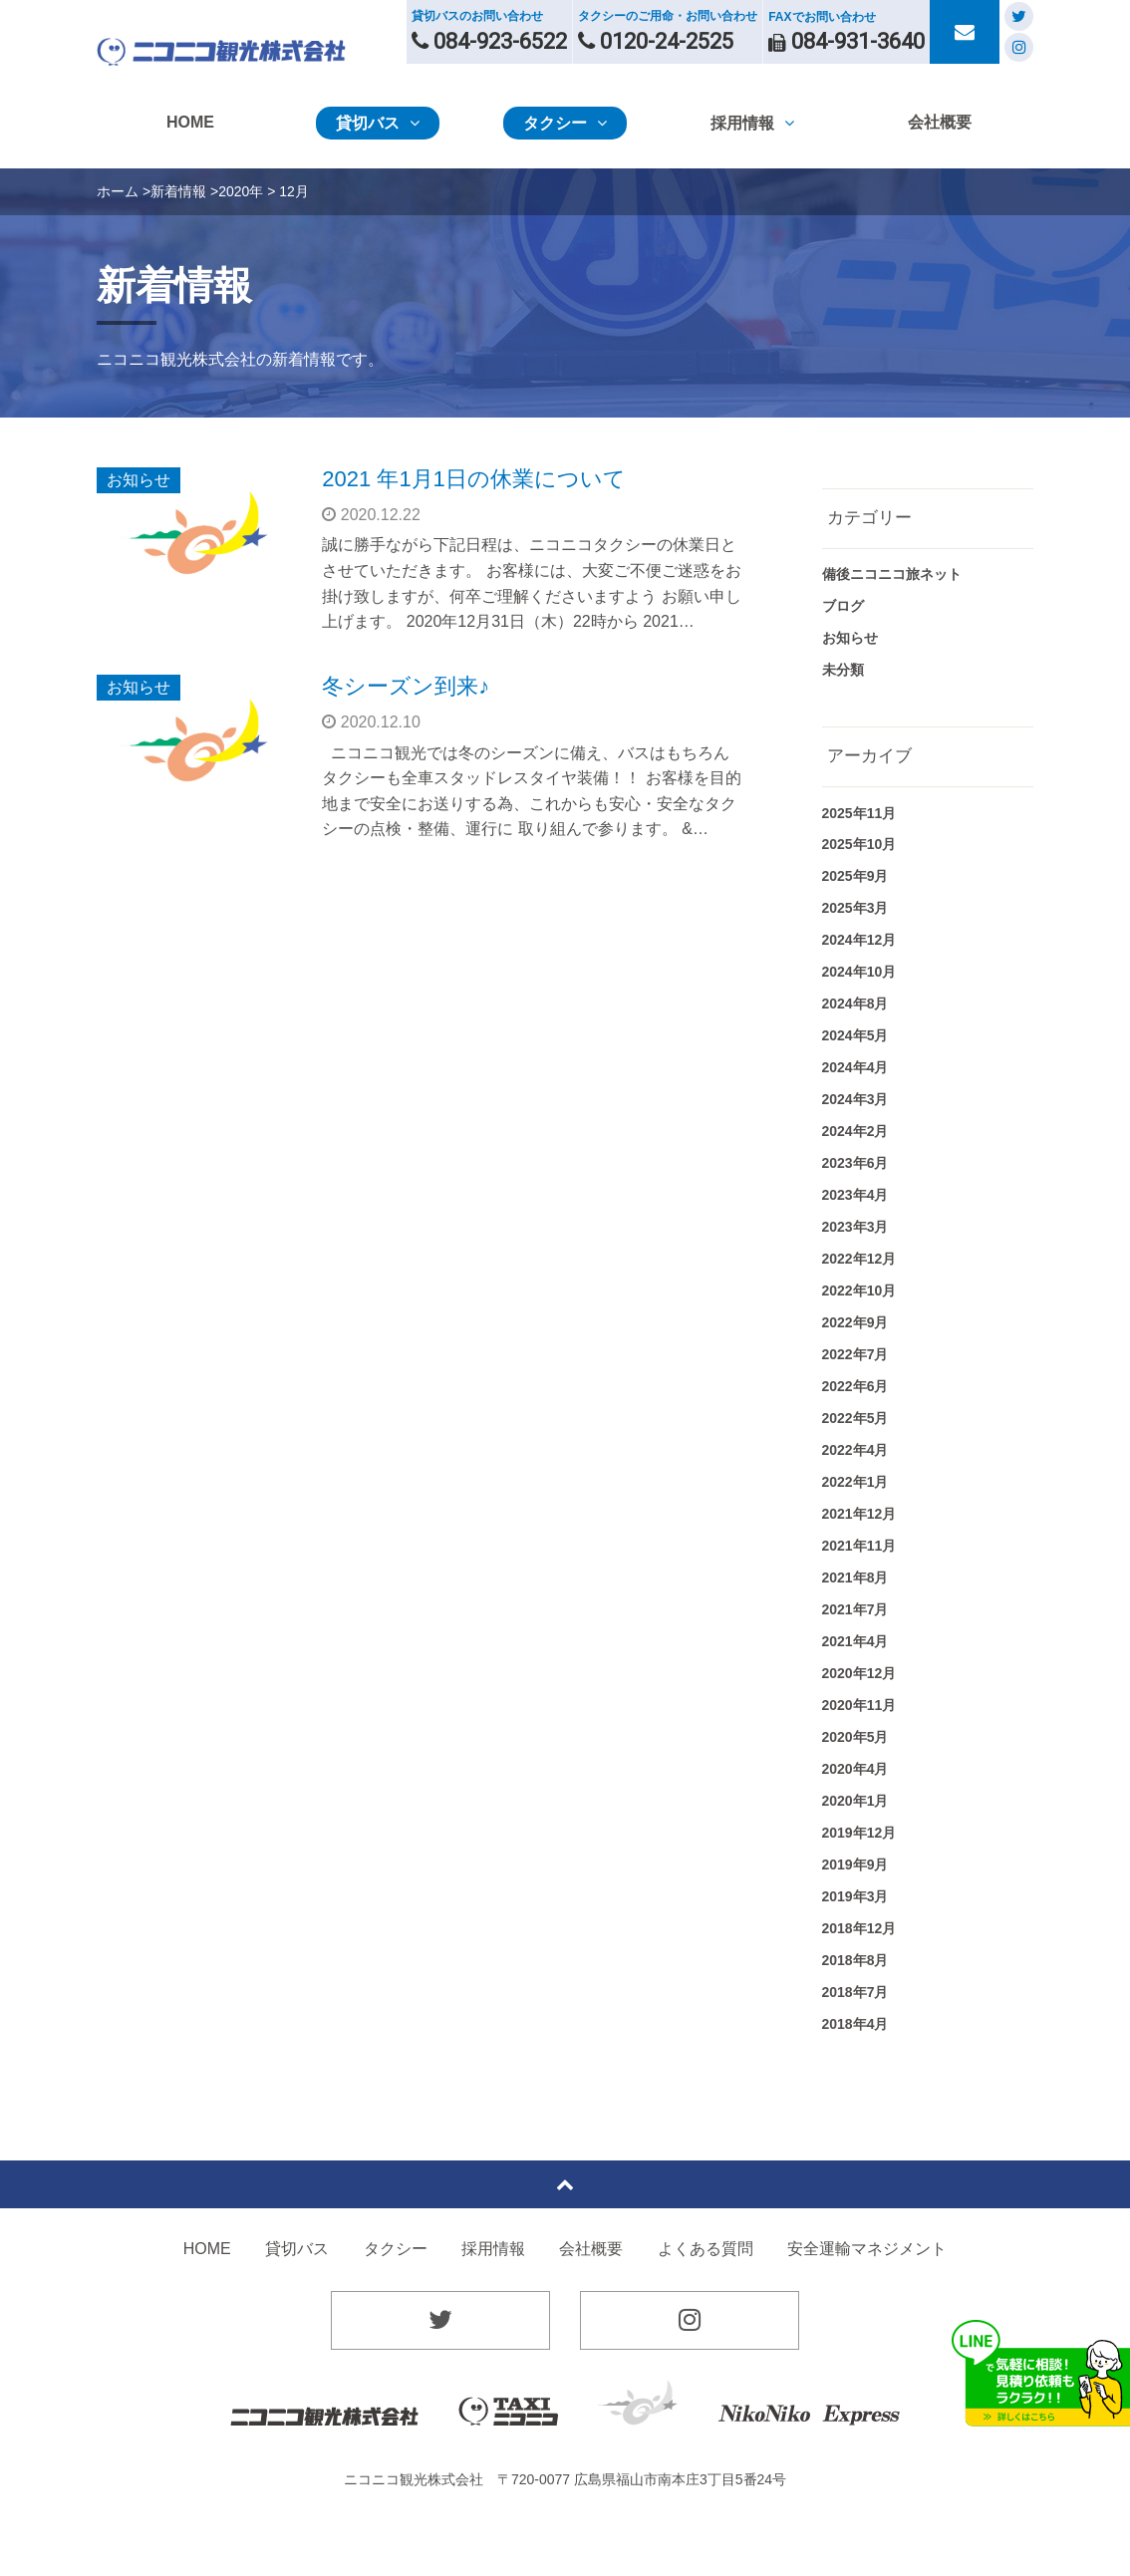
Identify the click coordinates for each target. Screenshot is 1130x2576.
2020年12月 (859, 1673)
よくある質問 (705, 2248)
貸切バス (297, 2248)
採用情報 (493, 2248)
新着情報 (178, 191)
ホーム (118, 191)
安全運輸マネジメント (867, 2248)
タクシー (395, 2248)
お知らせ (138, 479)
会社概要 (591, 2248)
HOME (207, 2248)
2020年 (240, 191)
